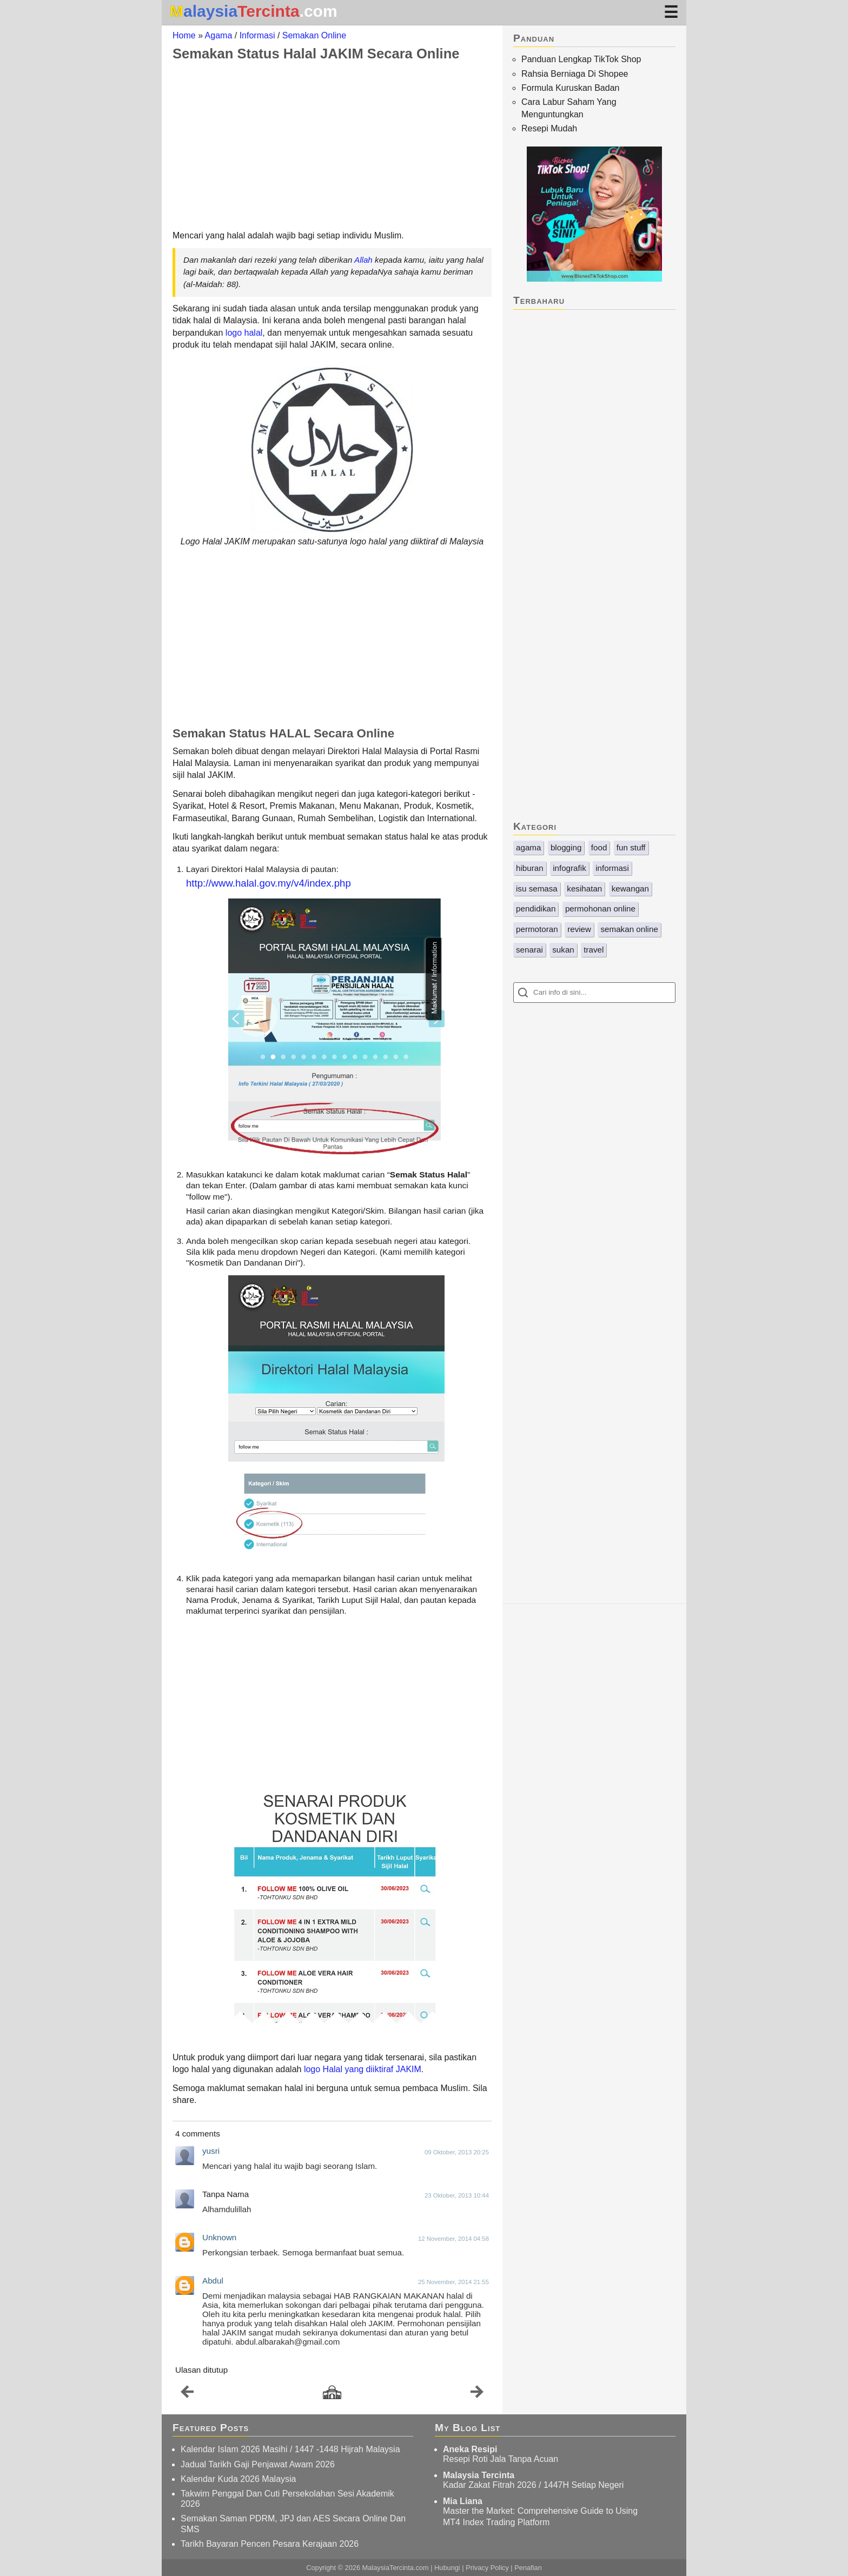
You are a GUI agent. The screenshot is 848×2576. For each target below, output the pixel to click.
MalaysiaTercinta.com (395, 2568)
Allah (363, 259)
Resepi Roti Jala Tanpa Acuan (500, 2459)
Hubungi (447, 2568)
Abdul (212, 2280)
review (579, 929)
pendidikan (535, 908)
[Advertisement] (332, 145)
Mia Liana (462, 2501)
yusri (211, 2150)
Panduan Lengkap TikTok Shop (581, 59)
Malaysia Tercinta (478, 2475)
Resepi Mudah (549, 128)
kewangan (630, 888)
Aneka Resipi (470, 2449)
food (599, 847)
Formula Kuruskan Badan (570, 87)
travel (594, 949)
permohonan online (600, 908)
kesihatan (584, 888)
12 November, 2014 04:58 (453, 2238)
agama (528, 847)
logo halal (244, 332)
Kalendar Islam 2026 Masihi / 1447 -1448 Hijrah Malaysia (290, 2449)
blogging (566, 847)
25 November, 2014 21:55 (453, 2282)
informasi (612, 868)
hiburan (530, 868)
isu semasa (537, 888)
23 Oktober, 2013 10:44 (457, 2195)
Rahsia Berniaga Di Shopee (574, 73)
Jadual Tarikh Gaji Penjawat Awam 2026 (258, 2464)
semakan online (629, 929)
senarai (529, 949)
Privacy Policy (487, 2568)
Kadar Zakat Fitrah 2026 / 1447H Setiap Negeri (533, 2485)
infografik (569, 868)
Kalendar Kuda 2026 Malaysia (238, 2479)
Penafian (528, 2568)
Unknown (219, 2237)
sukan (563, 949)
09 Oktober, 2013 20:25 (457, 2152)
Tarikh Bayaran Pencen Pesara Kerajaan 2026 (270, 2543)
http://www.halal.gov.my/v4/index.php (268, 883)
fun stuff (631, 847)
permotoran (537, 929)
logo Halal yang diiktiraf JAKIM (362, 2069)
